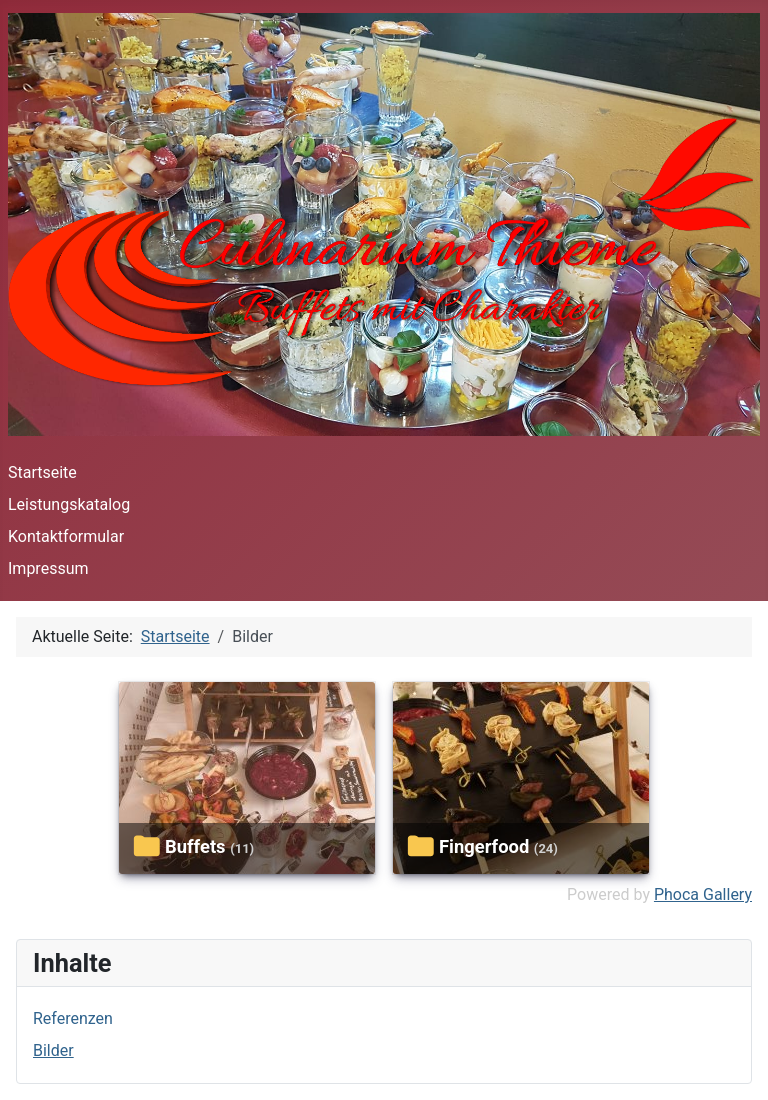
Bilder (53, 1050)
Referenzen (73, 1018)
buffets (195, 846)
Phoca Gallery (703, 894)
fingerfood (484, 846)
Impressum (48, 568)
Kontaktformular (66, 536)
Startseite (42, 472)
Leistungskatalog (69, 504)
